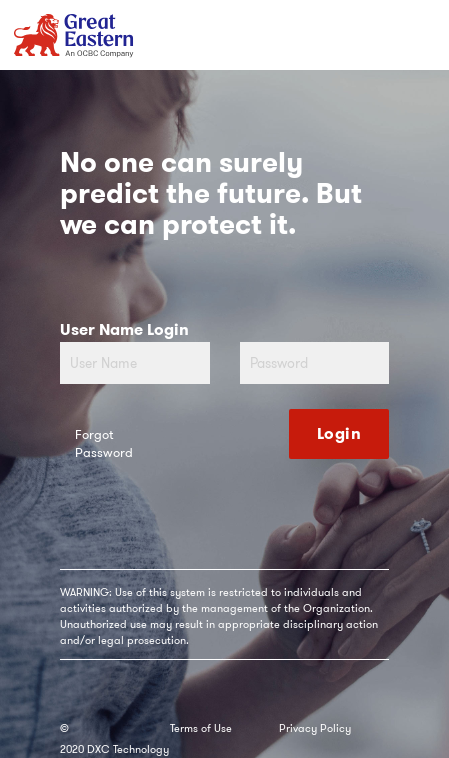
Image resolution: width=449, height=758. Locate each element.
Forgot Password (104, 444)
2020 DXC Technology (114, 749)
